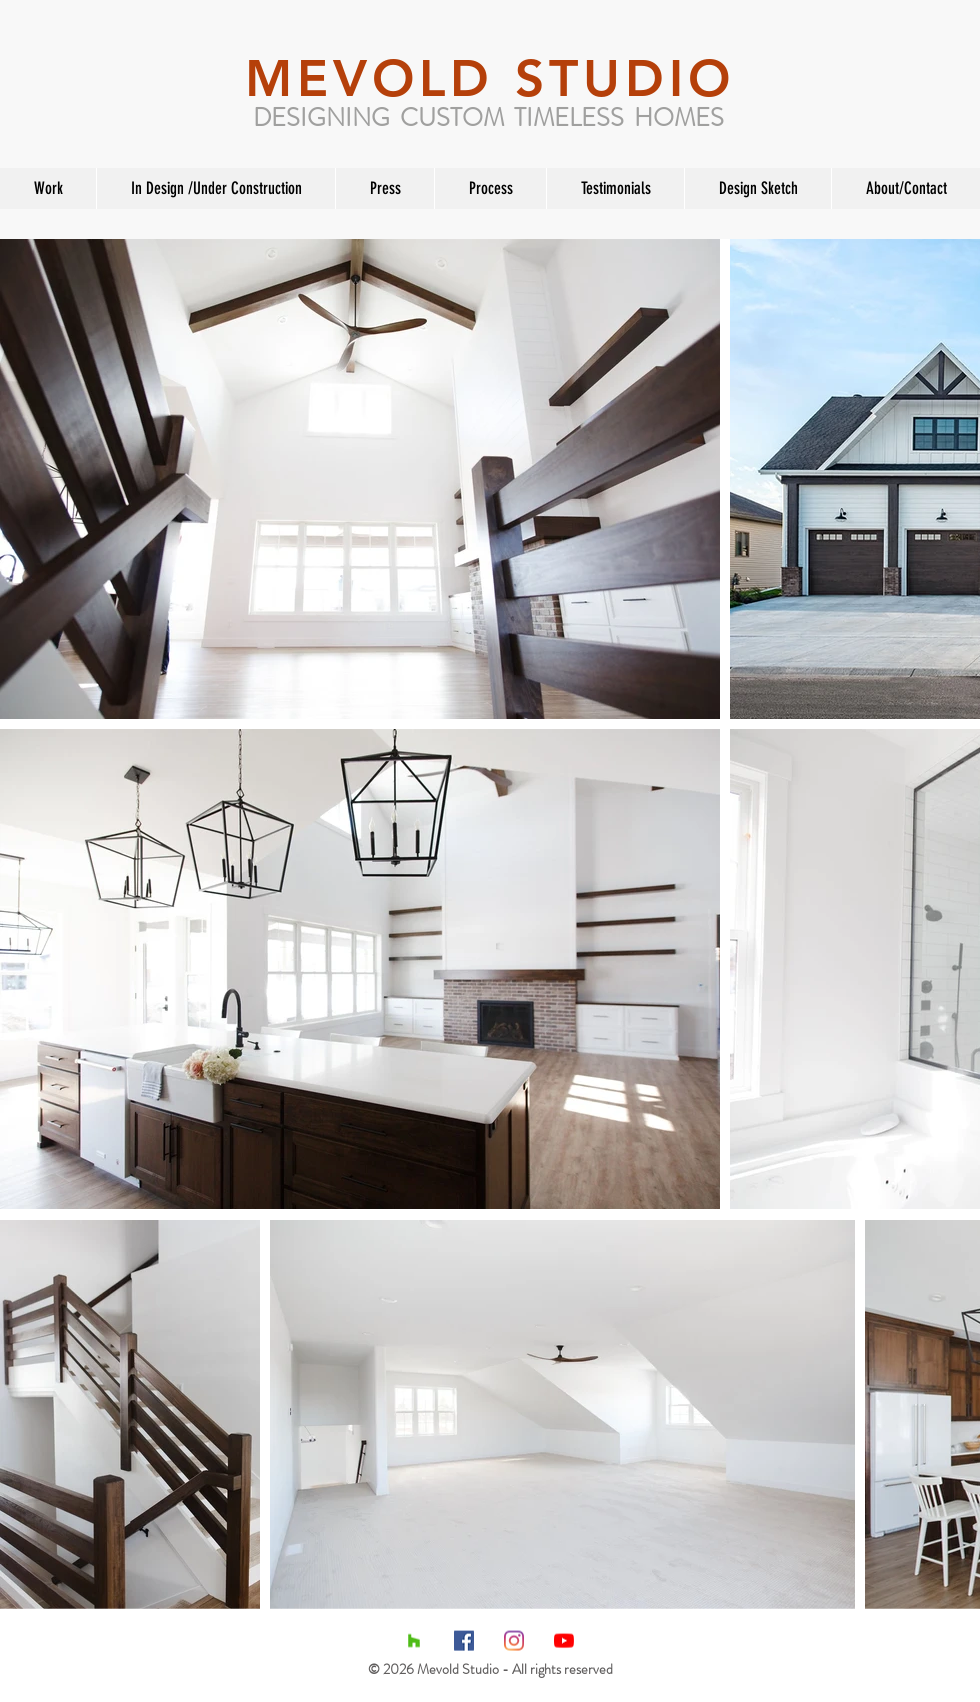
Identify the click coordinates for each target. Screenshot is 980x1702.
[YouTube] (564, 1641)
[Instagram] (514, 1641)
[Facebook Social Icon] (464, 1641)
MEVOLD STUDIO (490, 78)
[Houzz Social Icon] (414, 1641)
